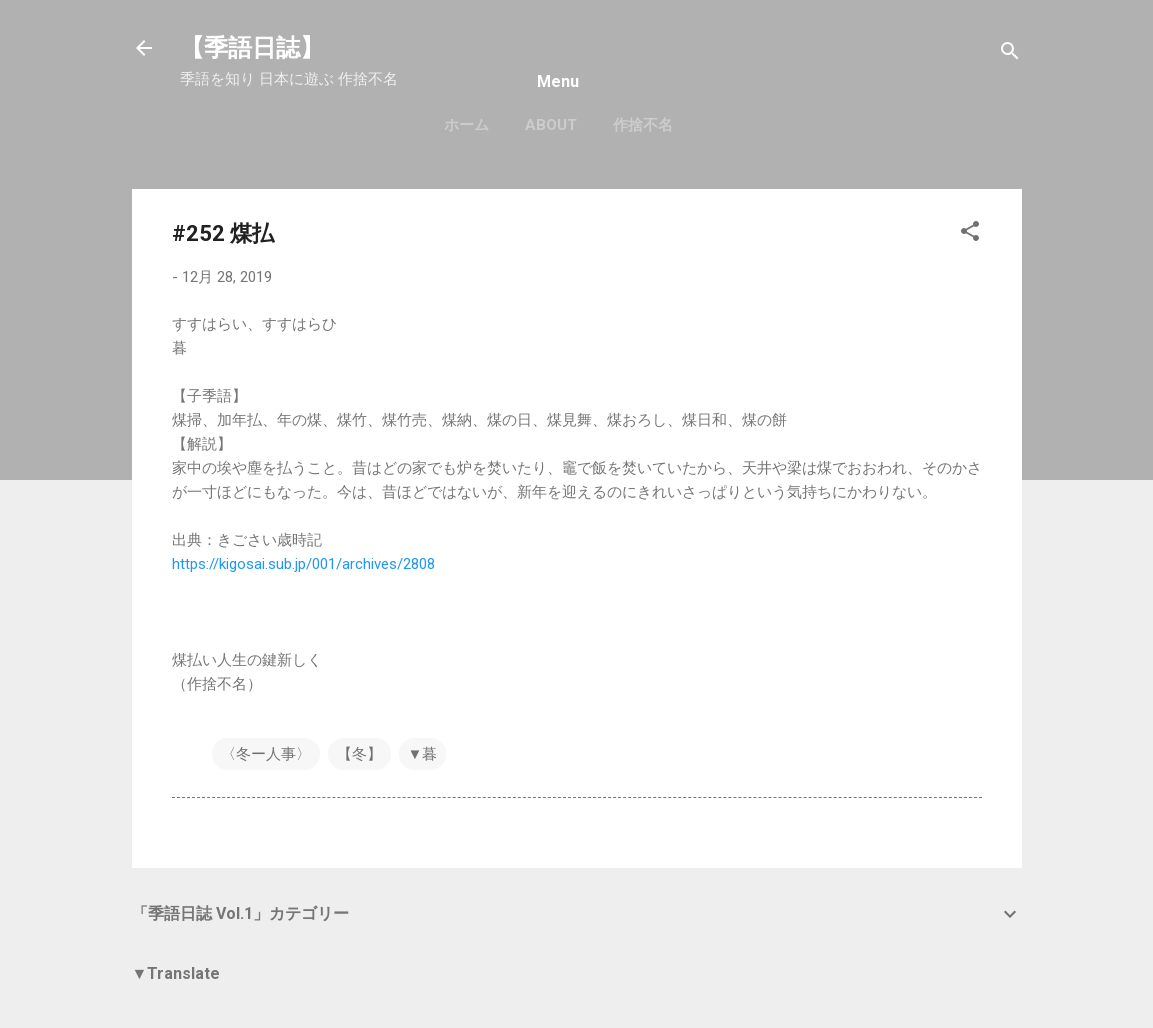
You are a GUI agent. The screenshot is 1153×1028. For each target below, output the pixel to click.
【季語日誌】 (252, 48)
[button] (970, 234)
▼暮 (423, 754)
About (551, 125)
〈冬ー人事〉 (266, 754)
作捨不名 (643, 125)
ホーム (466, 125)
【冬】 (359, 754)
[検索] (1010, 54)
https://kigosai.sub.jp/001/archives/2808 (303, 564)
